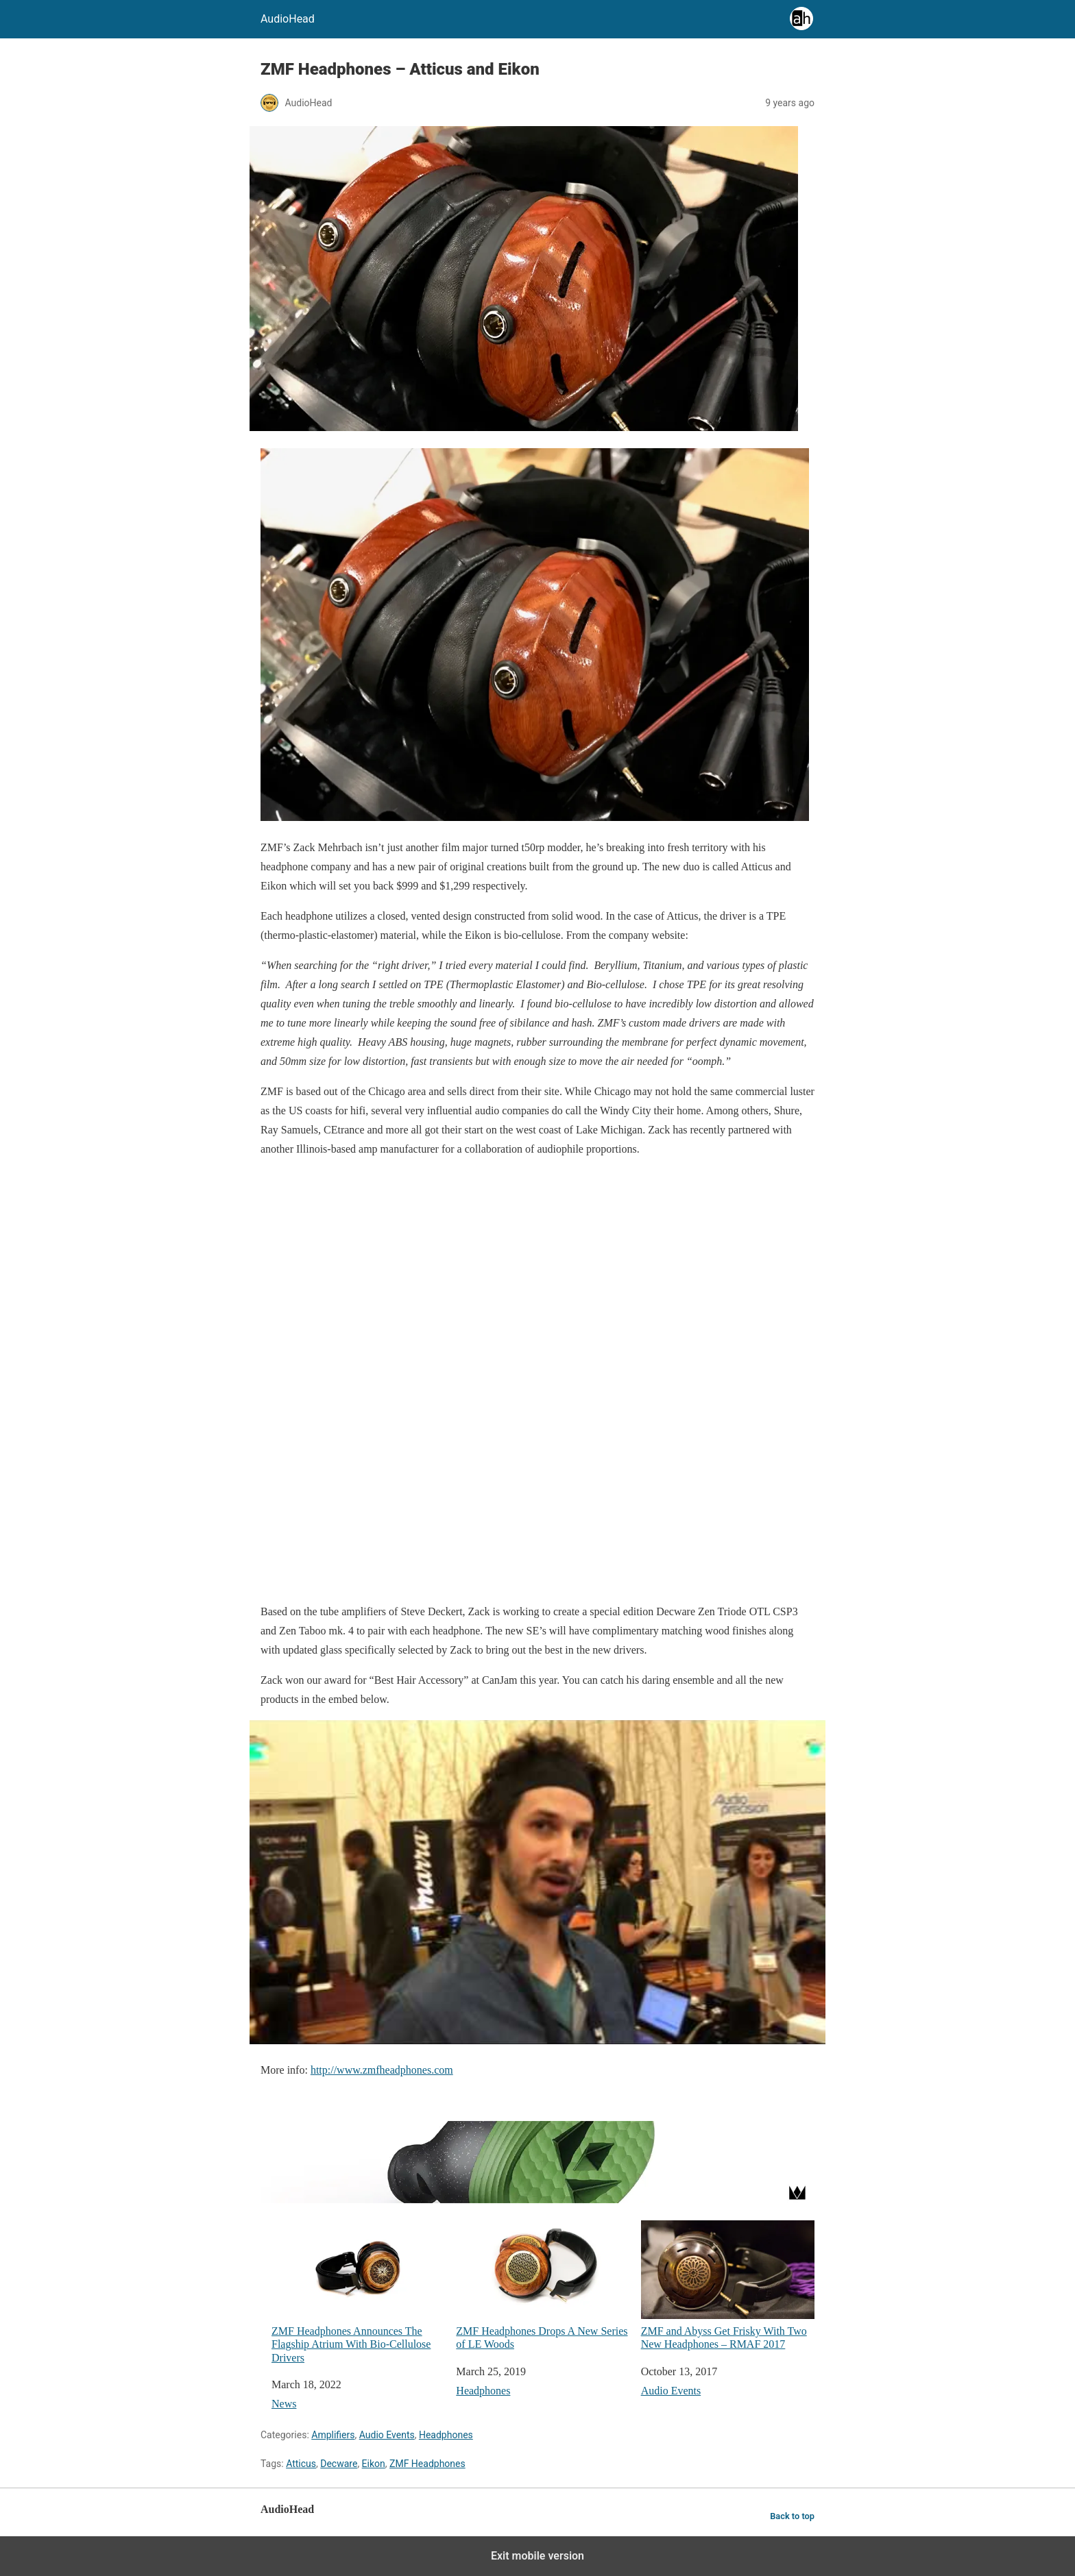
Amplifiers (332, 2434)
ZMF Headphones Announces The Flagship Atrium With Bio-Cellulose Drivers (358, 2292)
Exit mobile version (537, 2555)
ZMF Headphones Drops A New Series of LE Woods (542, 2285)
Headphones (483, 2390)
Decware (338, 2463)
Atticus (301, 2463)
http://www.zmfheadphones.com (382, 2070)
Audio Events (671, 2390)
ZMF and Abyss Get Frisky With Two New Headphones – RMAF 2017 (727, 2285)
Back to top (792, 2516)
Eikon (373, 2463)
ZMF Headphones (427, 2463)
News (283, 2403)
